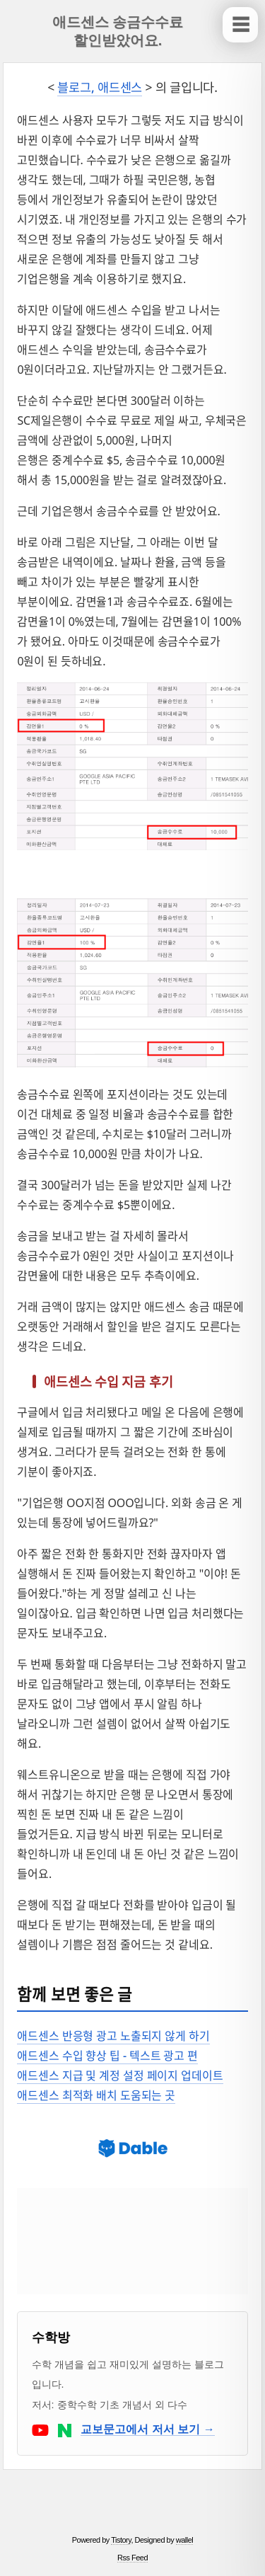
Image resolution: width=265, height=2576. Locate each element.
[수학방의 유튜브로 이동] (42, 2429)
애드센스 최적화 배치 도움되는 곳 (96, 2095)
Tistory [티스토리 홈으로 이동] (121, 2540)
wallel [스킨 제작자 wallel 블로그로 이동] (185, 2540)
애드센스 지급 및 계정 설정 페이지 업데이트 (120, 2075)
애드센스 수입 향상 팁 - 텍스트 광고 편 (107, 2055)
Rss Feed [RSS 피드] (132, 2557)
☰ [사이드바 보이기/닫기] (240, 25)
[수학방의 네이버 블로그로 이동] (66, 2429)
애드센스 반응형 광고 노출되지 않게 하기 (113, 2036)
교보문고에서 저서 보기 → (147, 2429)
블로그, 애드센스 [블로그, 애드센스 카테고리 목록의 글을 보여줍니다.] (99, 87)
